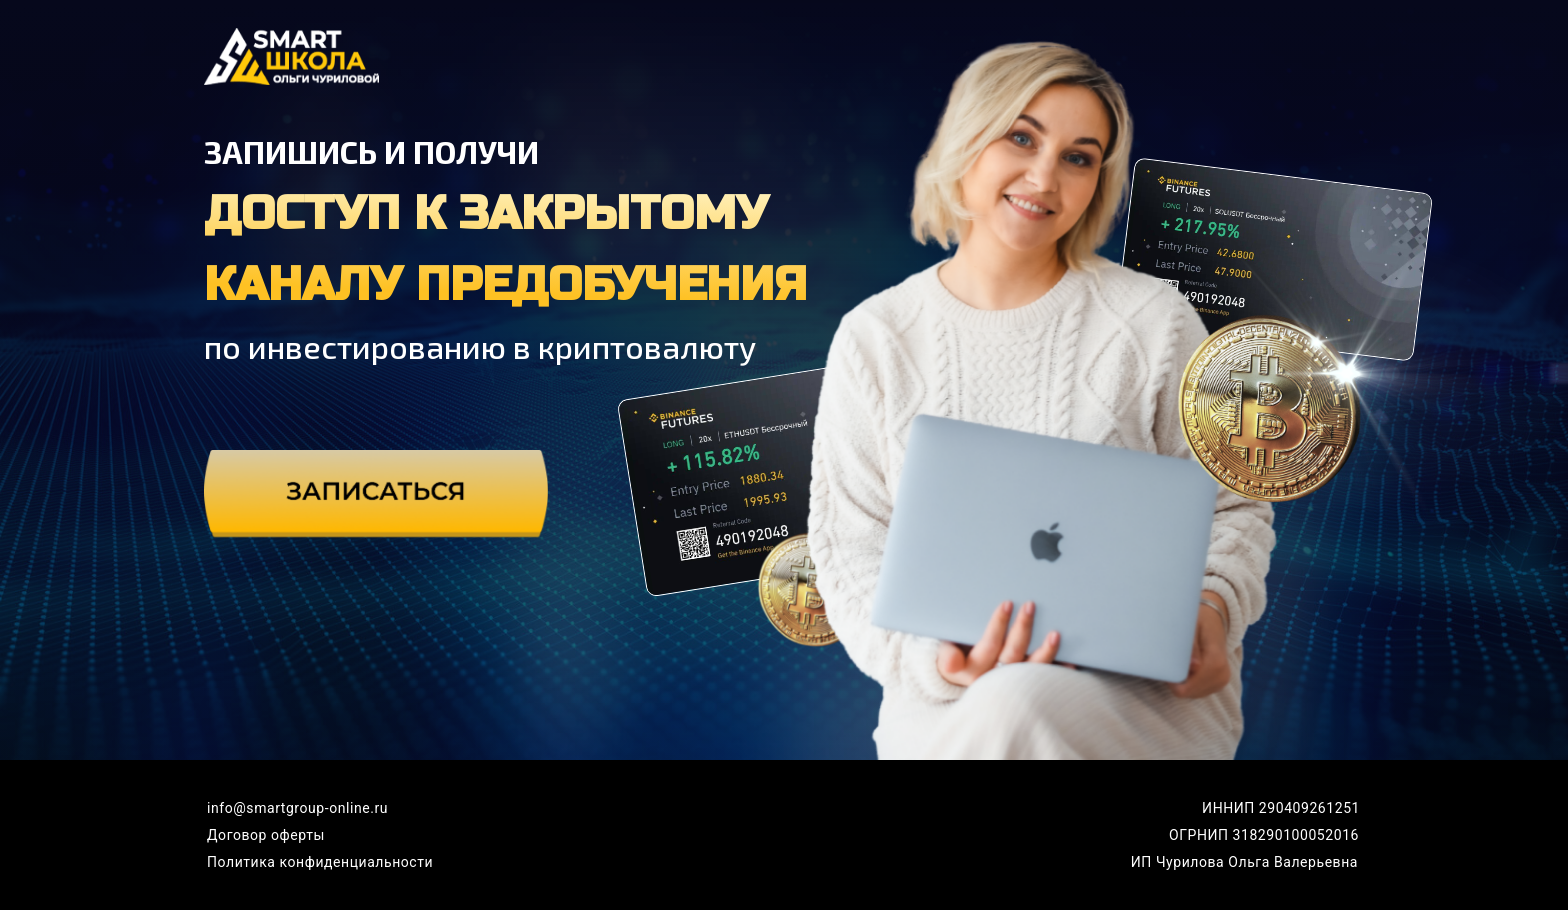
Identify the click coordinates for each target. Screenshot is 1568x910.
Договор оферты (266, 835)
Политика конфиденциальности (320, 862)
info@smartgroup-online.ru (297, 808)
